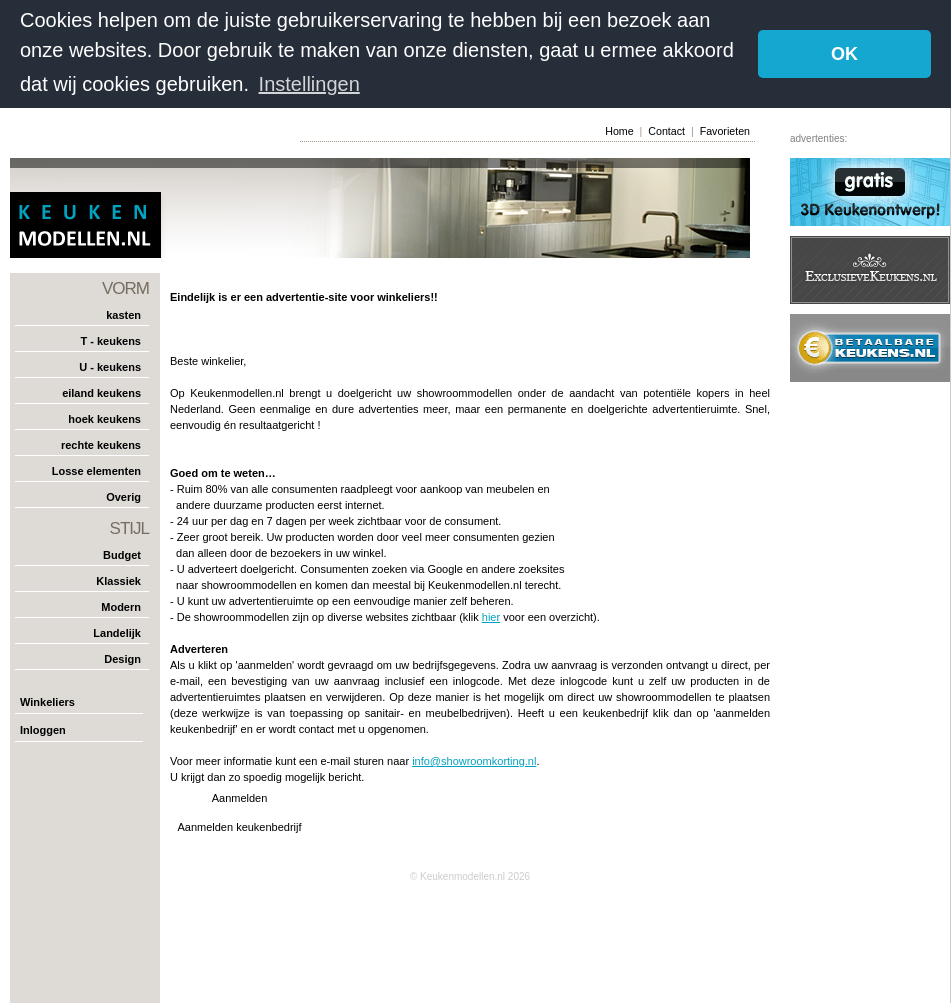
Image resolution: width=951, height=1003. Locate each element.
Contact (666, 131)
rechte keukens (101, 445)
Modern (121, 607)
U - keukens (110, 367)
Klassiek (118, 581)
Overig (123, 497)
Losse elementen (96, 471)
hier (491, 617)
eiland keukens (101, 393)
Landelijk (117, 633)
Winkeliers (47, 702)
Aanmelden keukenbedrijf (239, 827)
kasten (123, 315)
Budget (122, 555)
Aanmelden (240, 798)
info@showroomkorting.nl (474, 761)
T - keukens (110, 341)
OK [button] (844, 54)
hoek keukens (104, 419)
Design (122, 659)
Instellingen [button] (309, 84)
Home (619, 131)
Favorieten (725, 131)
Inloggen (43, 730)
